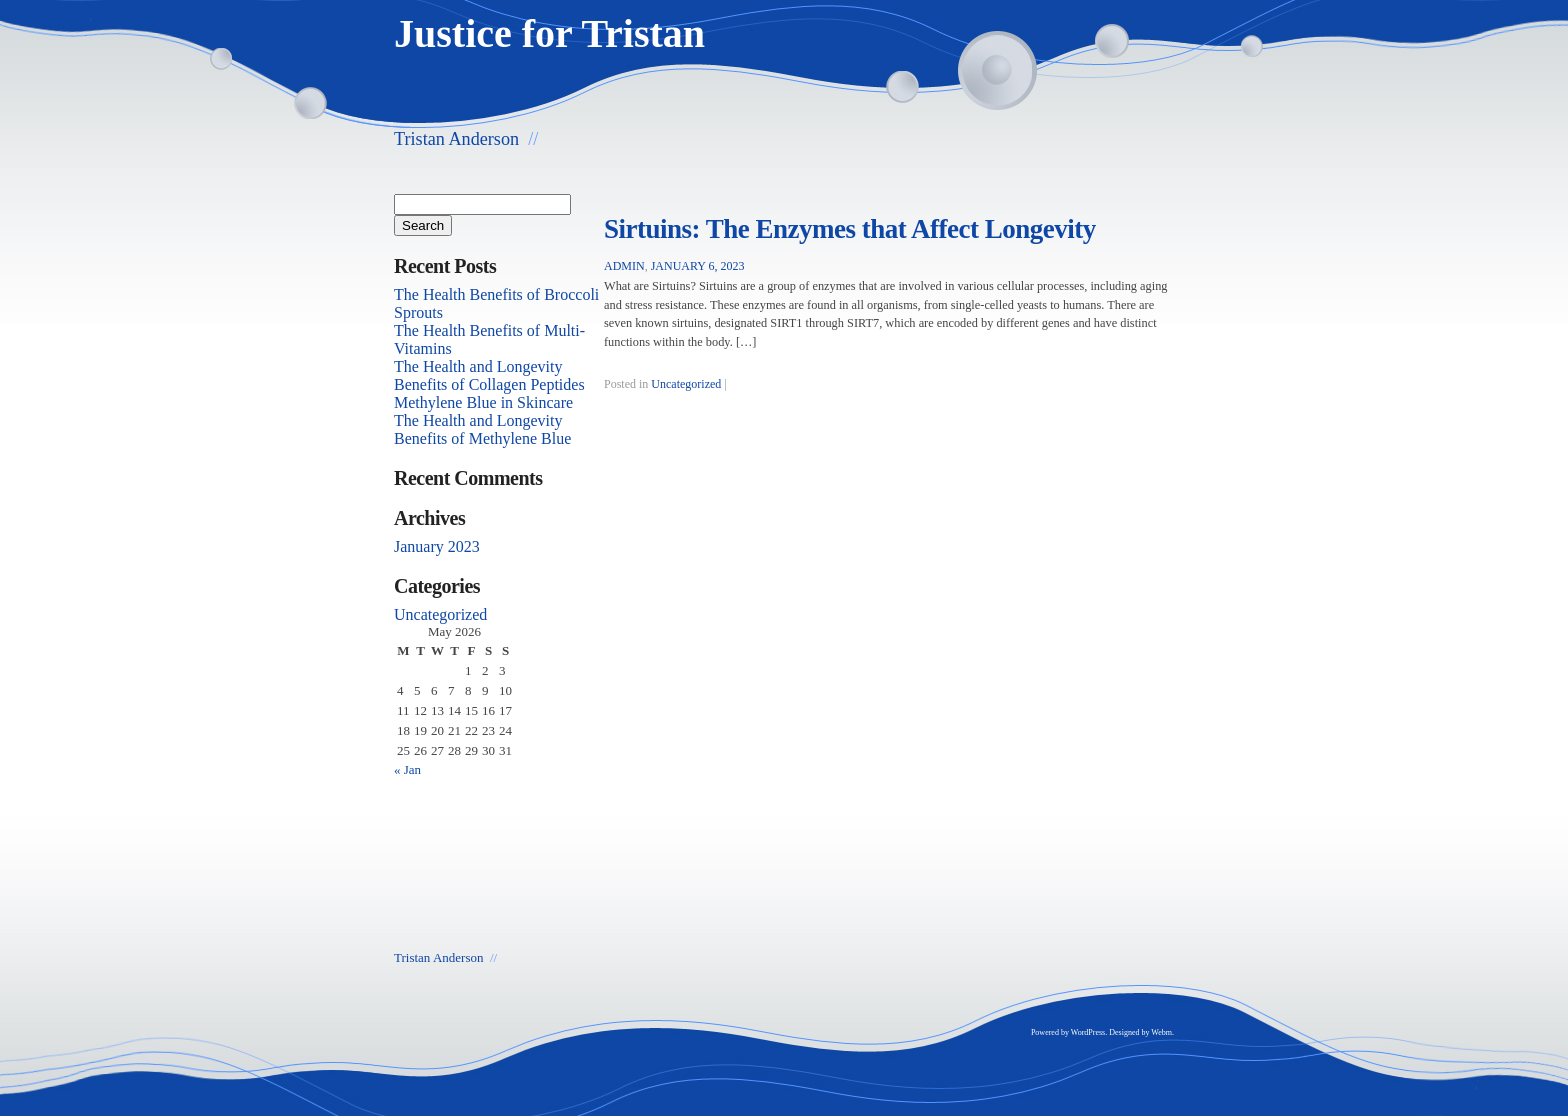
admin (624, 266)
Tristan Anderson (456, 139)
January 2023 (437, 546)
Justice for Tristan (549, 33)
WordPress (1088, 1032)
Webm (1161, 1032)
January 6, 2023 (698, 266)
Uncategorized (686, 384)
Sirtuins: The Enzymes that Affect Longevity (850, 229)
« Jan (407, 769)
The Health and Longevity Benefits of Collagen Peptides (489, 375)
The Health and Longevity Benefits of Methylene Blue (482, 429)
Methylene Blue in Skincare (483, 402)
